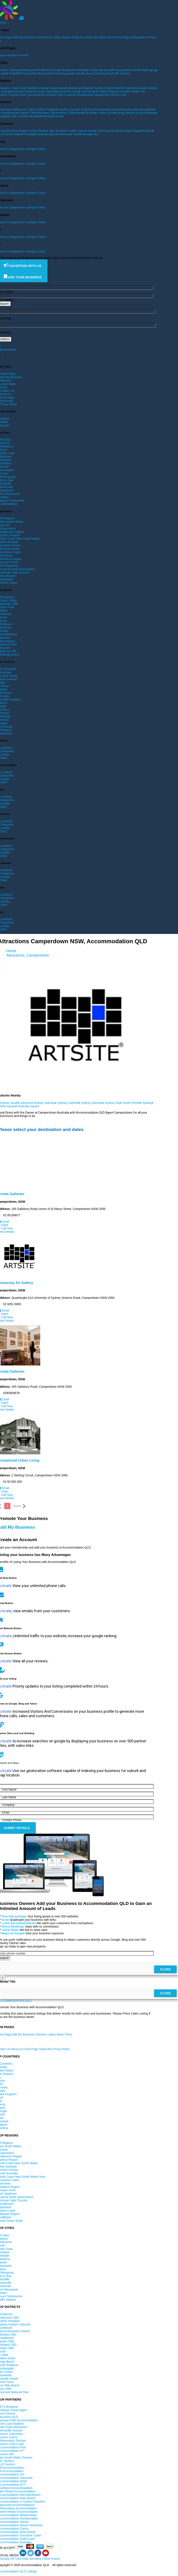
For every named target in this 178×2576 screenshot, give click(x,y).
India (25, 2558)
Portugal (28, 134)
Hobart (78, 73)
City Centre (17, 116)
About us (16, 2049)
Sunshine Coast (68, 91)
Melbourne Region (79, 88)
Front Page (120, 37)
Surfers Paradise (45, 109)
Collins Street (105, 112)
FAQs (74, 37)
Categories (15, 149)
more (19, 1506)
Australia (19, 130)
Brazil (148, 130)
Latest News (60, 37)
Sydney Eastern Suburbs (74, 109)
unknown (25, 1103)
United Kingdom (132, 130)
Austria (40, 134)
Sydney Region (103, 88)
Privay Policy (61, 2049)
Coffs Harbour (120, 73)
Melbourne (27, 70)
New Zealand (57, 130)
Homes (22, 55)
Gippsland (99, 95)
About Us (105, 37)
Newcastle (120, 70)
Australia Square (28, 1106)
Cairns (134, 70)
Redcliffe (13, 73)
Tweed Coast (117, 95)
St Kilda (90, 112)
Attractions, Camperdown (27, 955)
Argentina (91, 134)
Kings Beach (124, 112)
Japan (51, 134)
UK (12, 2558)
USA (18, 2558)
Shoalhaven (83, 95)
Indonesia (63, 134)
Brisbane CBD (46, 112)
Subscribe (137, 37)
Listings (29, 149)
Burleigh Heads (53, 116)
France (80, 130)
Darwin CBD (26, 112)
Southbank (100, 109)
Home (11, 951)
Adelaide (81, 70)
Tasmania (86, 91)
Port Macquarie (62, 73)
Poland (16, 134)
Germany (102, 130)
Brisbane (67, 70)
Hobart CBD (65, 112)
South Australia (46, 91)
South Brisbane (145, 112)
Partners (43, 37)
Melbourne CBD (22, 109)
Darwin (107, 70)
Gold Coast (52, 70)
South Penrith (130, 1103)
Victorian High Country (59, 95)
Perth (39, 70)
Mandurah (43, 73)
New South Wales (23, 88)
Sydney (13, 70)
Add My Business (24, 37)
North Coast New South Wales (135, 88)
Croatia (115, 130)
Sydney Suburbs (44, 1103)
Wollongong (148, 70)
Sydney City (112, 1103)
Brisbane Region (106, 91)
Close (165, 1969)
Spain (91, 130)
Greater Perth (128, 91)
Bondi (79, 112)
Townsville (28, 73)
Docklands (34, 116)
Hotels (11, 55)
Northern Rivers (23, 91)
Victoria (42, 88)
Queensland (57, 88)
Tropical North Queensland (24, 95)
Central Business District (125, 109)
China (46, 2558)
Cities (41, 149)
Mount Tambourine (97, 73)
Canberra (95, 70)
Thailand (77, 134)
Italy (71, 130)
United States (36, 130)
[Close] (2, 1977)
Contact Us (88, 37)
